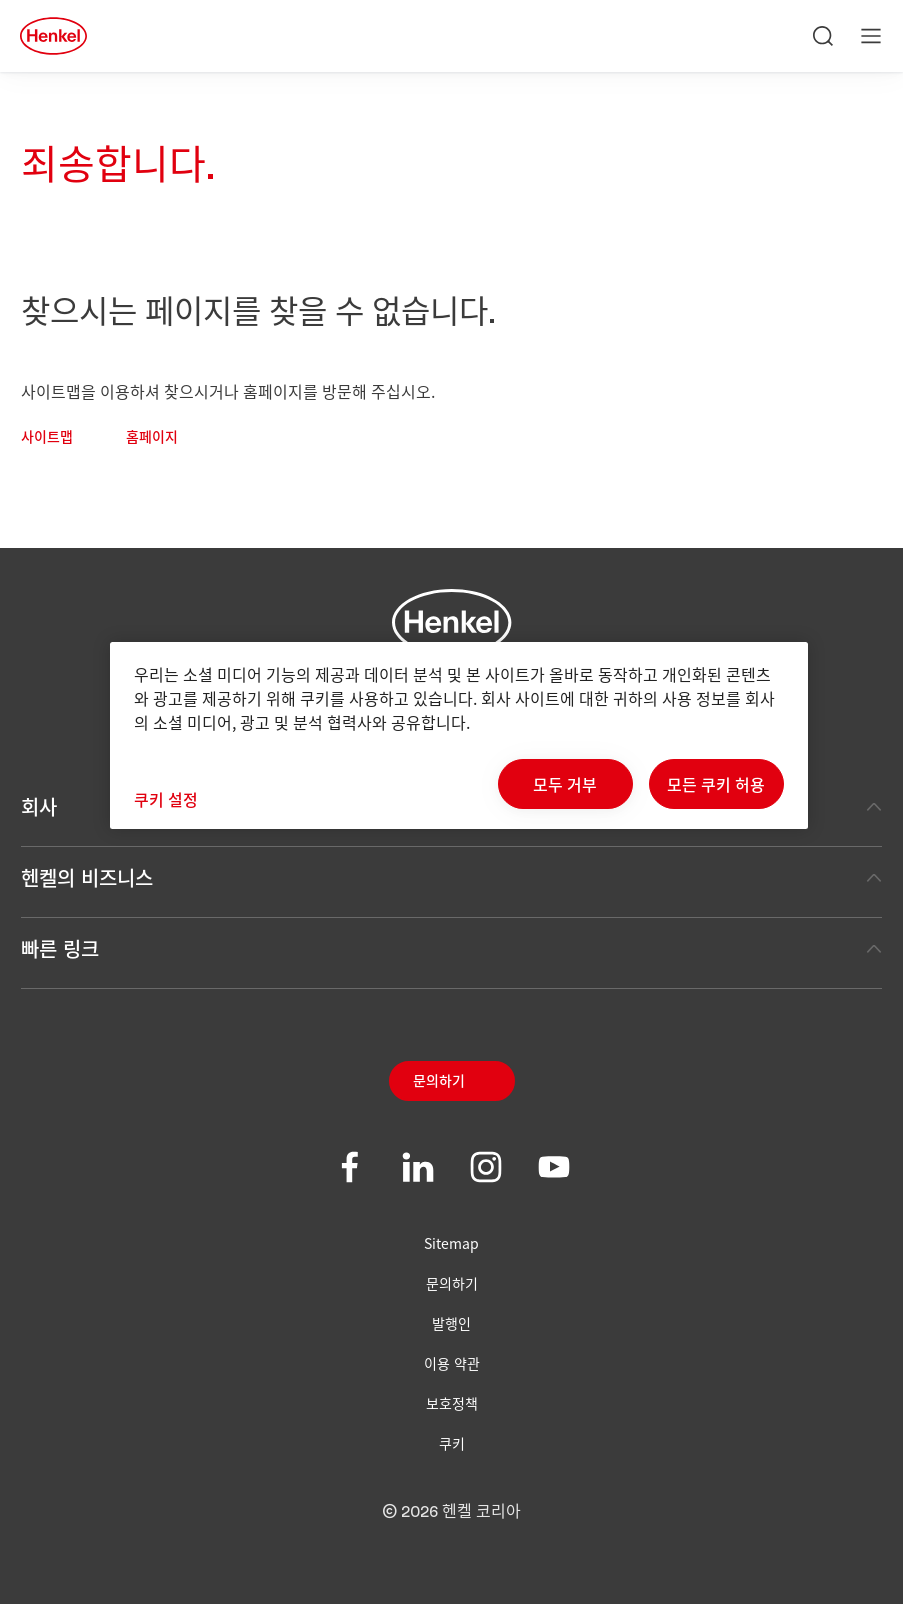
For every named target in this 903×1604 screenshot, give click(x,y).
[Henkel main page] (53, 36)
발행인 (451, 1323)
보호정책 (452, 1403)
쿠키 (452, 1443)
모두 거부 (565, 784)
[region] (459, 735)
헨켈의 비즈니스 (451, 877)
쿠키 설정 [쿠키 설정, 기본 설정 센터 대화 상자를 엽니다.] (166, 799)
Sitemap (451, 1243)
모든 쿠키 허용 (716, 784)
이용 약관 (452, 1363)
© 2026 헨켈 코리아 (451, 1512)
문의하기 (439, 1082)
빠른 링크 (451, 948)
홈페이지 (152, 438)
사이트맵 (47, 438)
